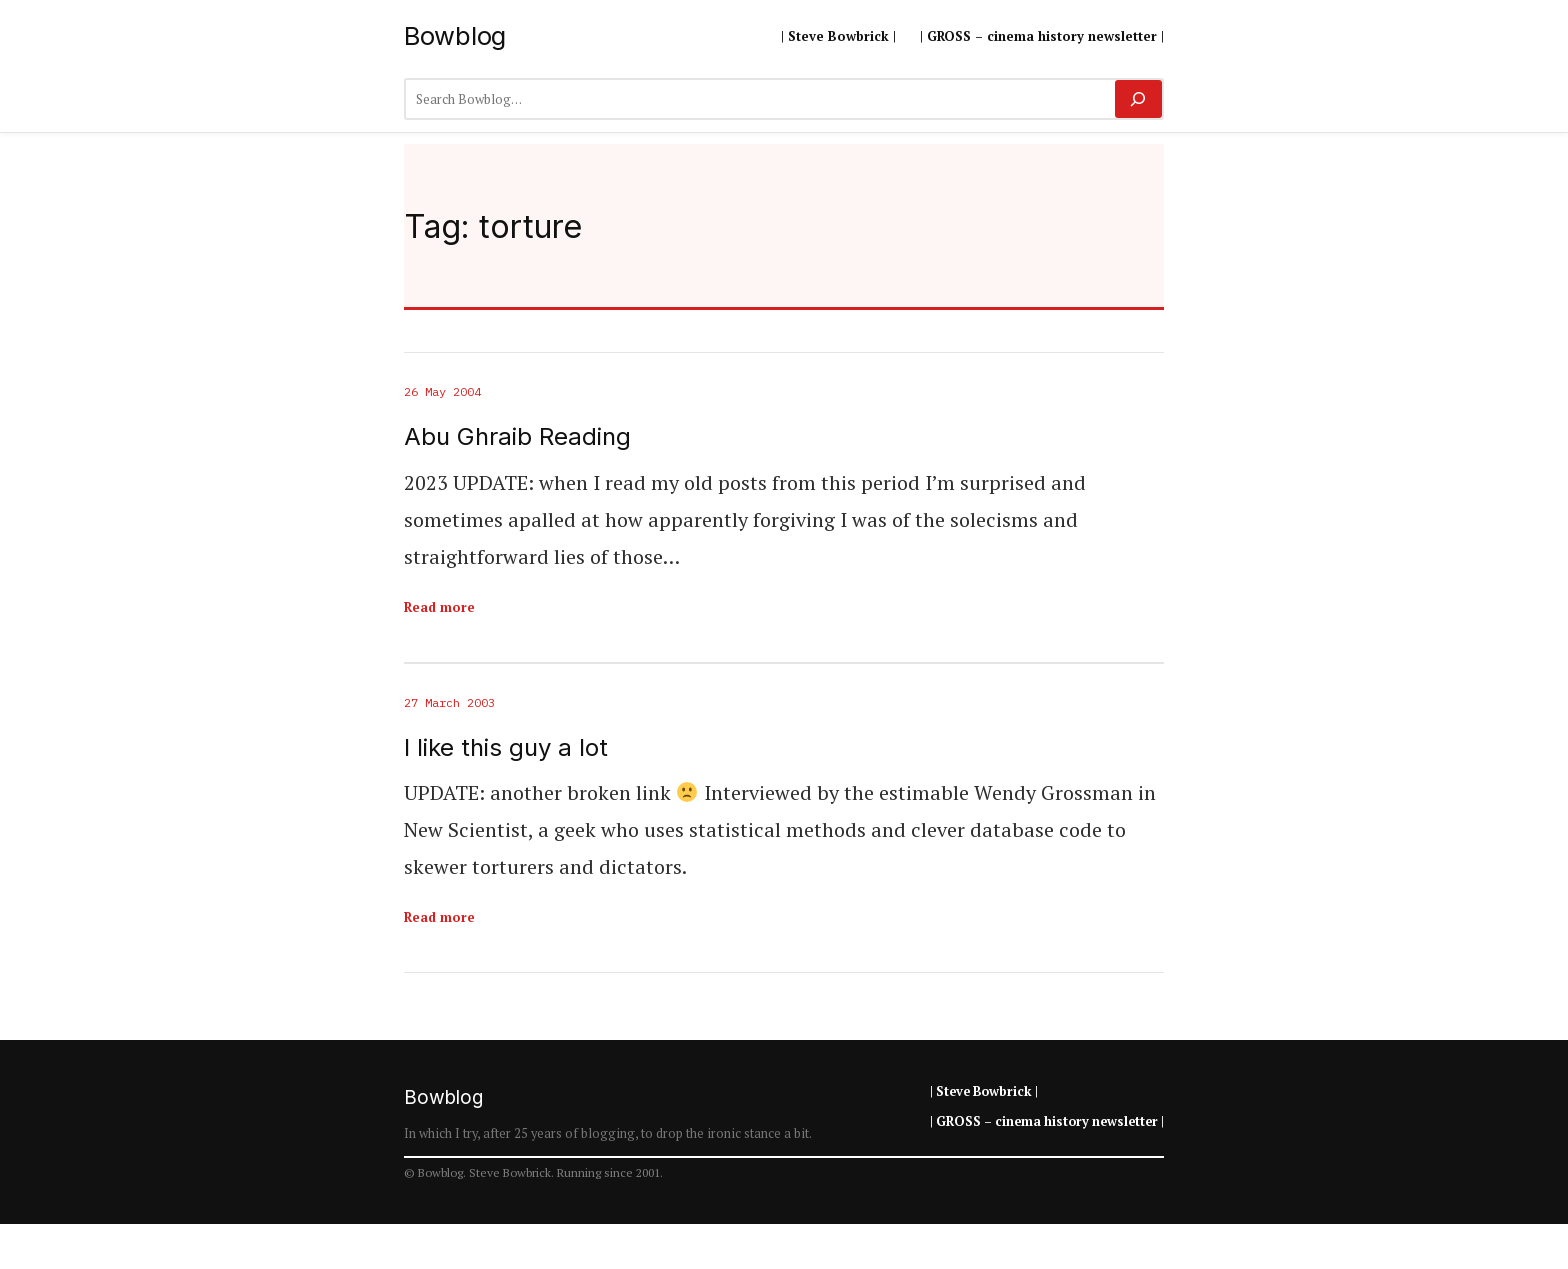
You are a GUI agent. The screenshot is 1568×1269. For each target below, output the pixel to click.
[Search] (1138, 99)
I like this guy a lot (506, 748)
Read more (439, 607)
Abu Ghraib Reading (517, 437)
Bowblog (455, 35)
